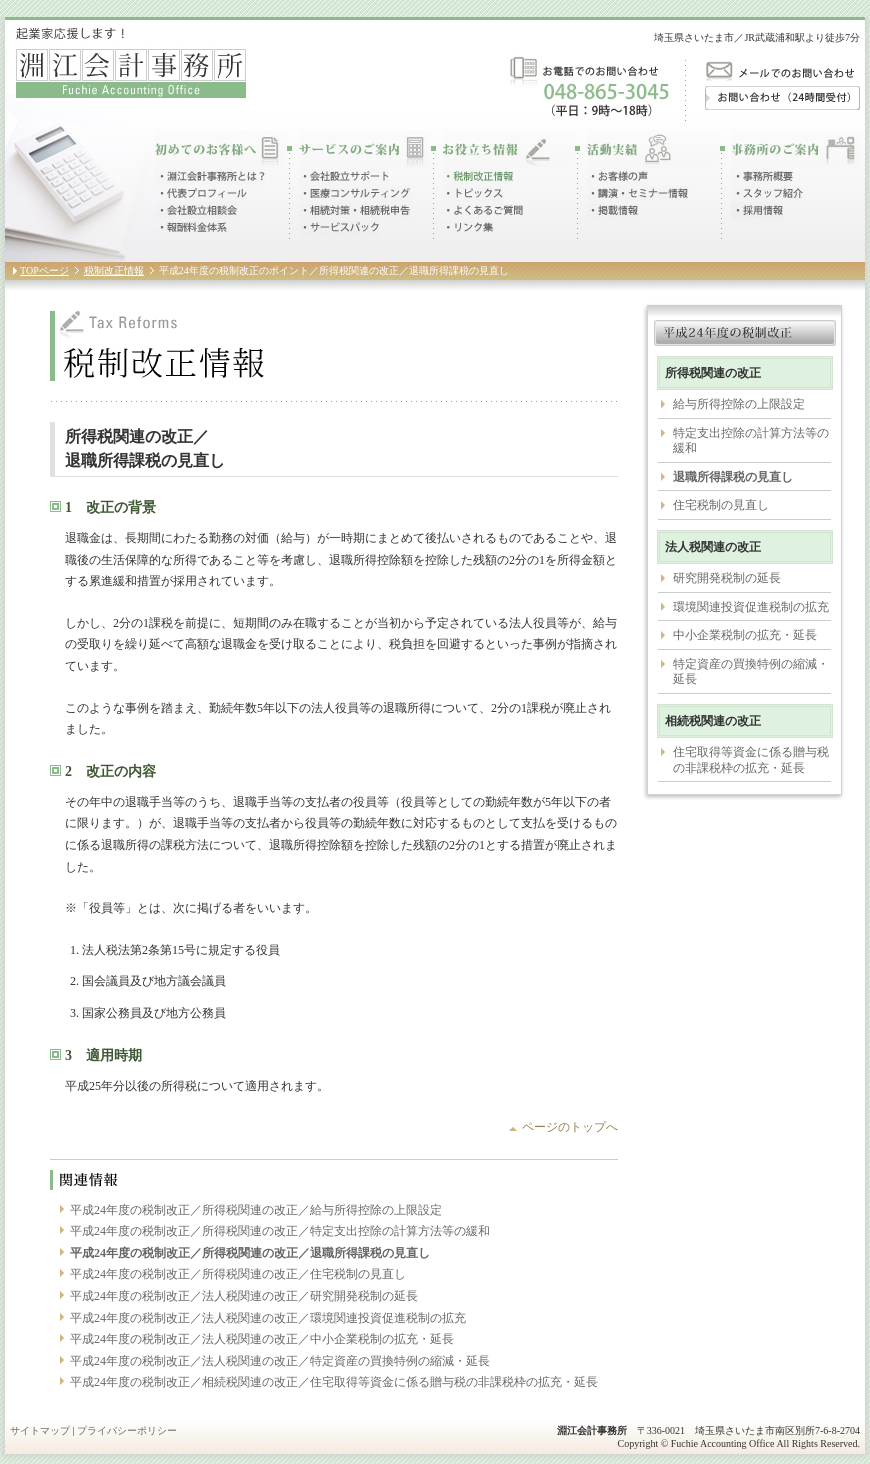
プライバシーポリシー (127, 1430)
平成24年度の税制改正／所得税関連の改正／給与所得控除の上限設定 (256, 1210)
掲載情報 (613, 210)
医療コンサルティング (355, 193)
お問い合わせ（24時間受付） (782, 98)
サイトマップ (40, 1430)
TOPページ (44, 270)
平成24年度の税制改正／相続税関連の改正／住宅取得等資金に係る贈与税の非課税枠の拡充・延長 (334, 1382)
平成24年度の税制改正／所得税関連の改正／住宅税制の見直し (238, 1274)
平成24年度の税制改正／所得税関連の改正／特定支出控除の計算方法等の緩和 (280, 1231)
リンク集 (468, 227)
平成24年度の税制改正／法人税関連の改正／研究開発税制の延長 (244, 1296)
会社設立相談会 (196, 210)
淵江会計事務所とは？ (210, 176)
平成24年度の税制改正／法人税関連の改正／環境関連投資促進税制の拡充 (268, 1318)
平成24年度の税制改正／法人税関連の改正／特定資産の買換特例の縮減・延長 (280, 1361)
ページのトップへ (570, 1127)
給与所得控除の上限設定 (739, 404)
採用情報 (757, 210)
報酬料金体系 (191, 227)
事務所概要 (762, 176)
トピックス (473, 193)
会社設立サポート (344, 176)
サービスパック (339, 227)
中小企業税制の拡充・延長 (745, 635)
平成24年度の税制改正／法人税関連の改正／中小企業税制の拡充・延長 (262, 1339)
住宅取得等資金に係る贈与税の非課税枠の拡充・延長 (751, 760)
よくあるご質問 (484, 210)
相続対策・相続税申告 (355, 210)
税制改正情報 (478, 176)
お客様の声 (617, 176)
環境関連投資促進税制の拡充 (751, 607)
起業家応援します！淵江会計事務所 (131, 62)
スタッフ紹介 (767, 193)
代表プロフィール (202, 193)
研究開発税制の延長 (727, 578)
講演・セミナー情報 (638, 193)
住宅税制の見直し (721, 505)
